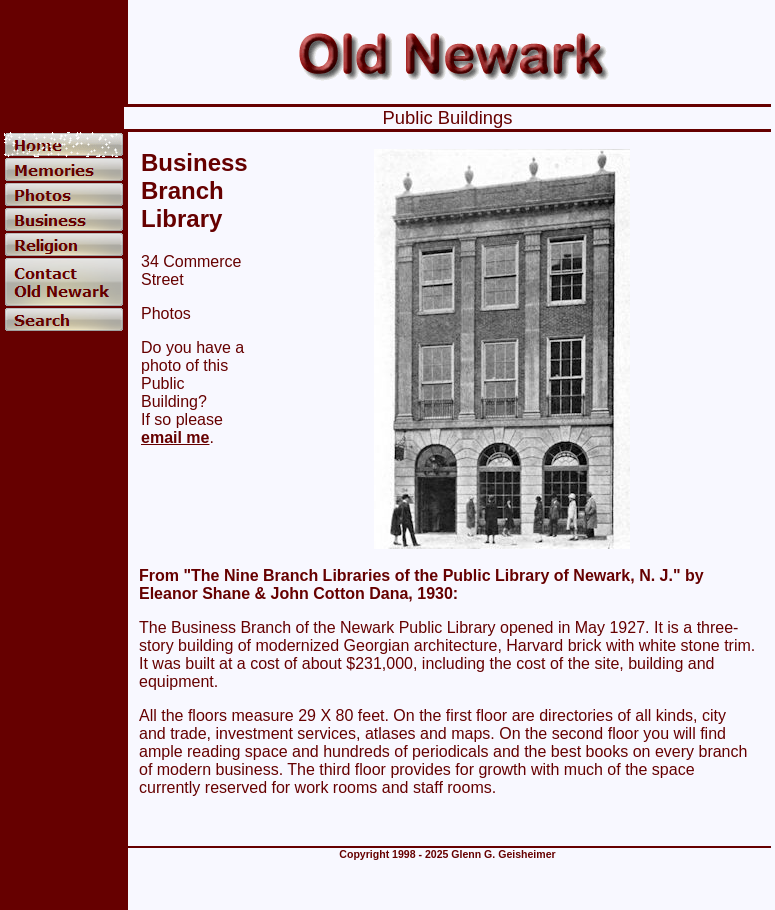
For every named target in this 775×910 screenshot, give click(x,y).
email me (175, 437)
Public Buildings (448, 117)
